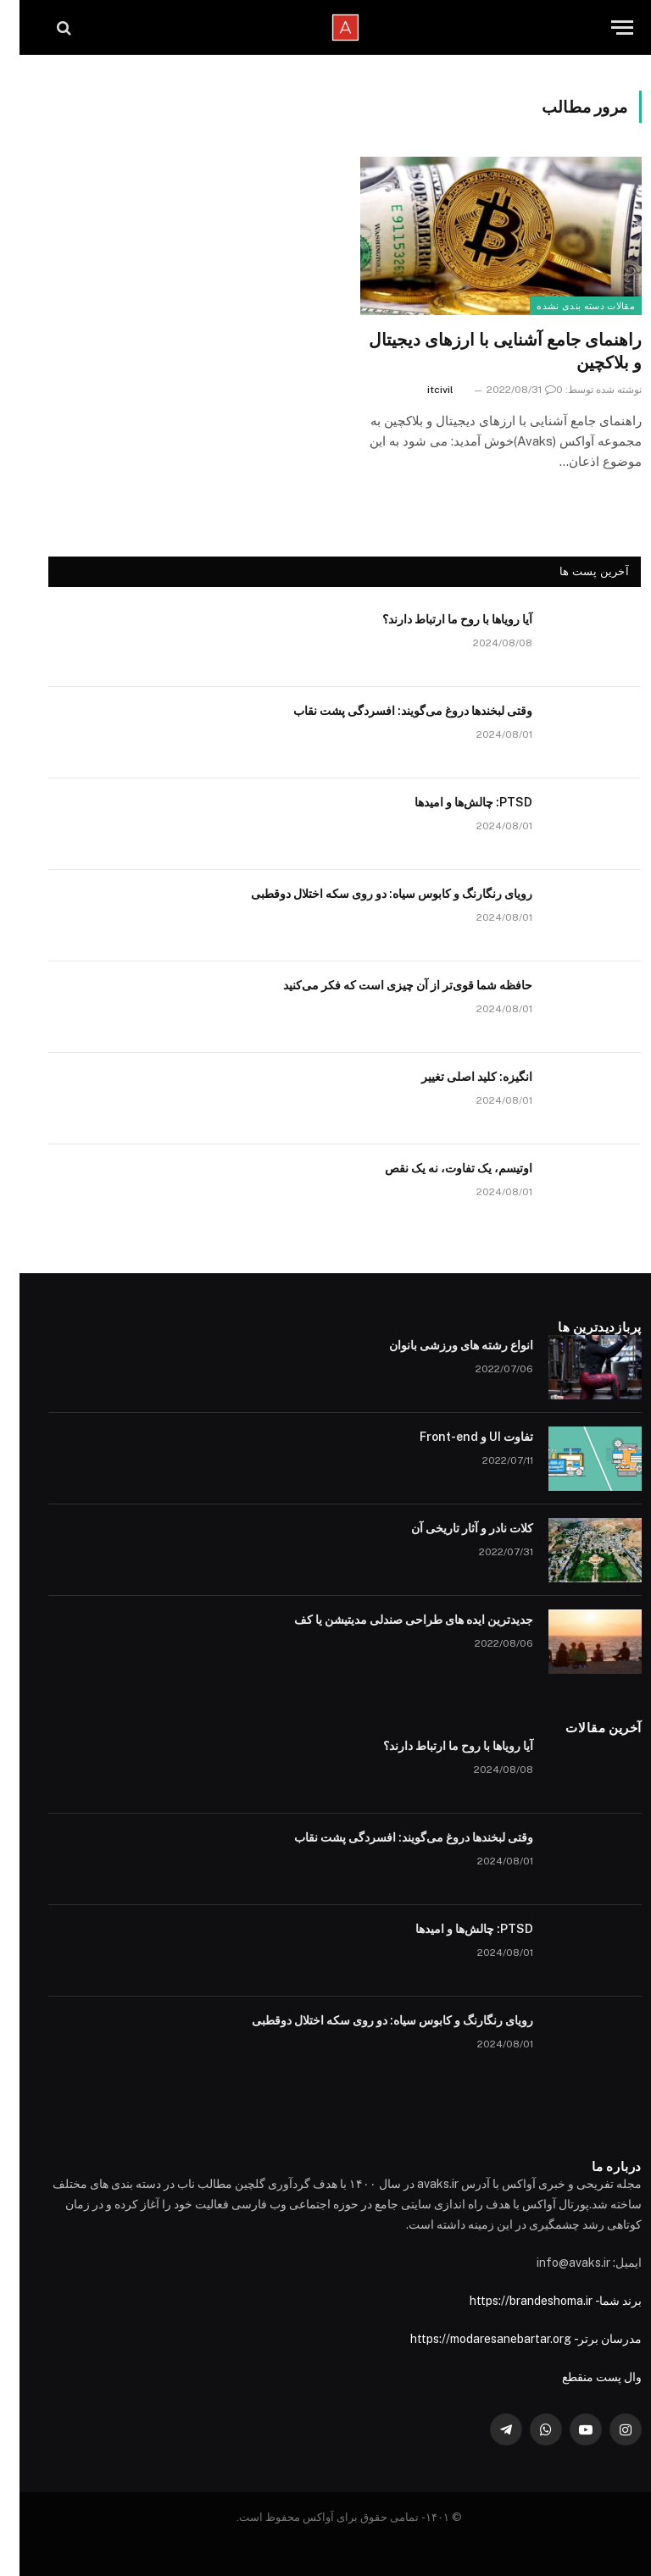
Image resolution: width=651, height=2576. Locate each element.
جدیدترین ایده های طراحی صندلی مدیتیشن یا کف (394, 1619)
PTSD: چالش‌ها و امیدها (454, 802)
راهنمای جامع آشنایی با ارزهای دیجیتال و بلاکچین (485, 351)
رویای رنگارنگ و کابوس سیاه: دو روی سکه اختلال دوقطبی (372, 893)
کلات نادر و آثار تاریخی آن (453, 1528)
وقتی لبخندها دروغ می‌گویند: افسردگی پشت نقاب (393, 710)
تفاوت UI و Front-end (457, 1436)
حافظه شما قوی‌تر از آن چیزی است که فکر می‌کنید (388, 985)
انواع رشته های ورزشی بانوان (442, 1345)
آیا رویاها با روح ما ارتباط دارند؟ (438, 619)
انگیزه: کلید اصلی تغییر (457, 1076)
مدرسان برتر (590, 2339)
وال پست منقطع (582, 2377)
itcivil (421, 390)
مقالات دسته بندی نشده (566, 306)
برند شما (601, 2300)
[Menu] (603, 27)
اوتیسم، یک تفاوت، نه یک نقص (439, 1168)
